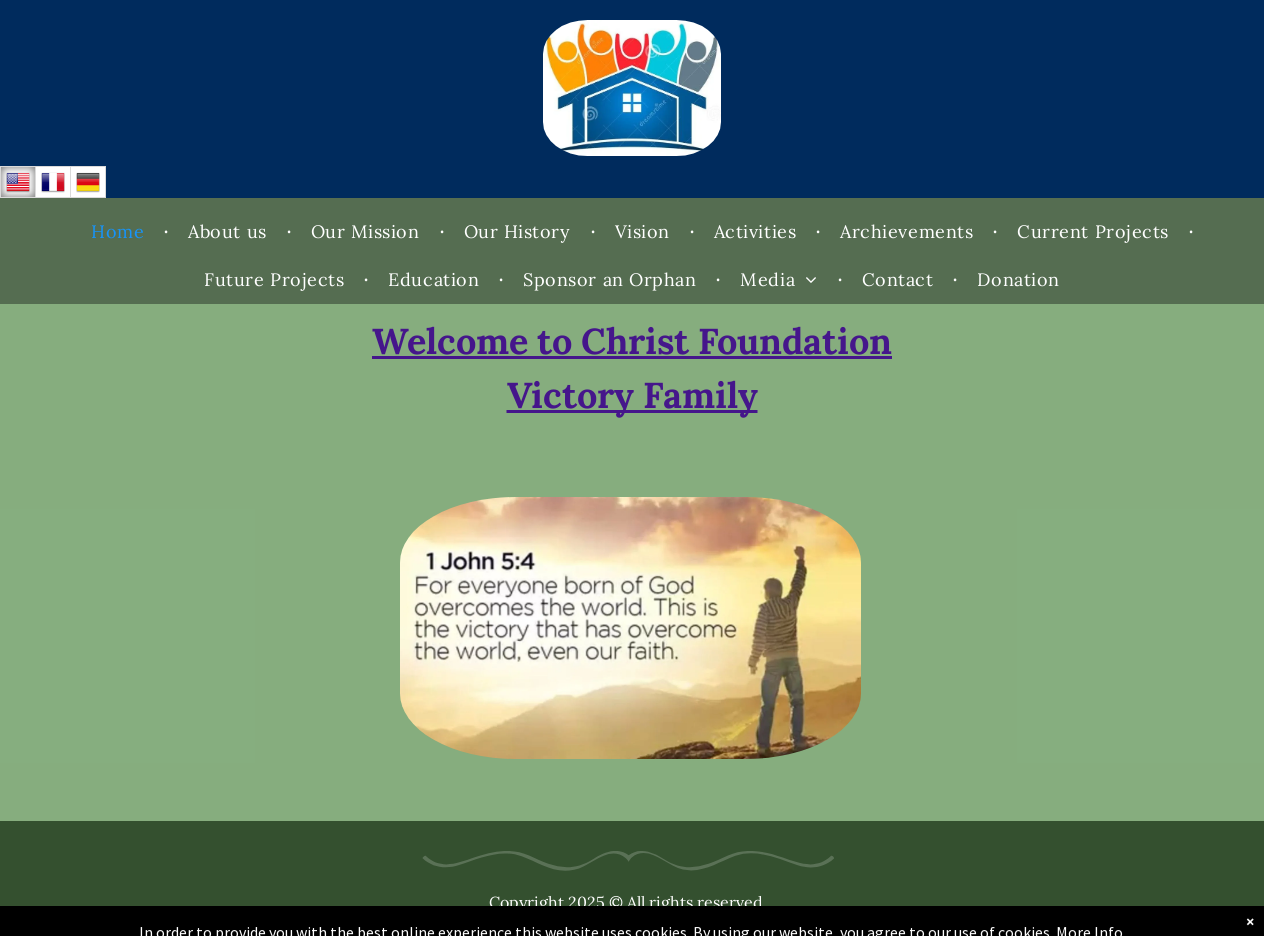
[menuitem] (119, 232)
